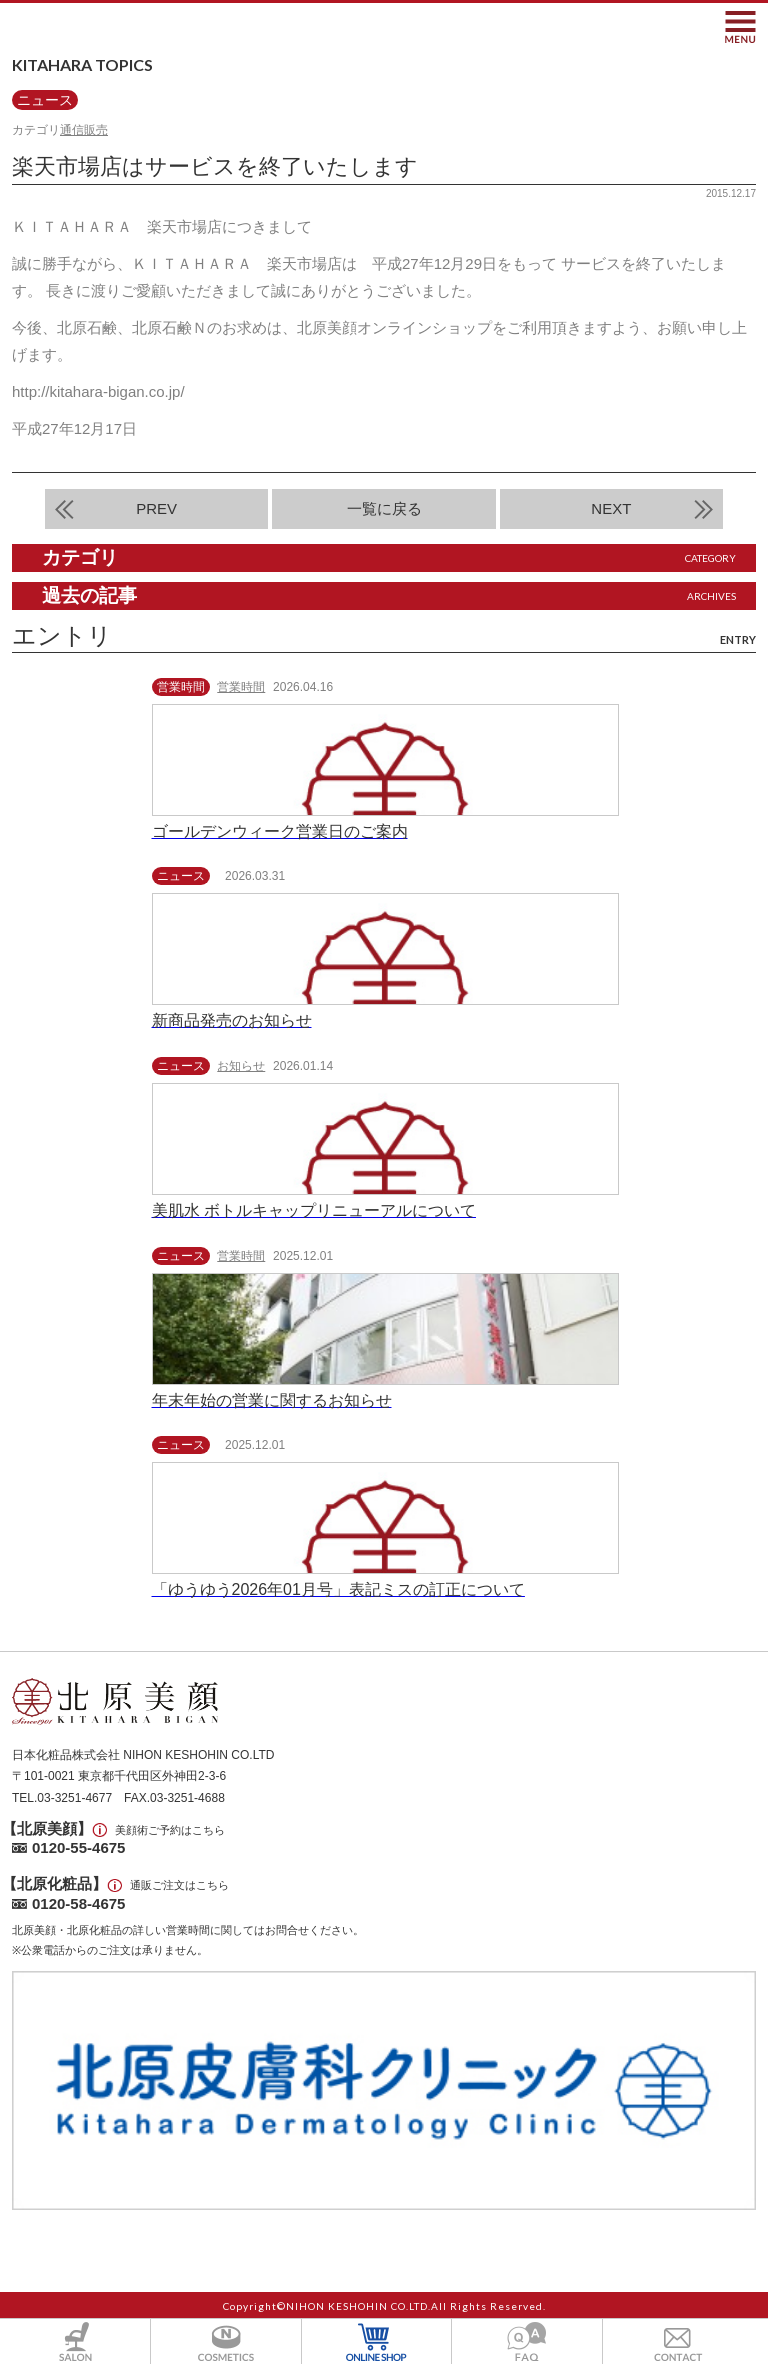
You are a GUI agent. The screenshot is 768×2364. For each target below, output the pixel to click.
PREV (156, 508)
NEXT (611, 508)
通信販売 (84, 130)
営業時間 (241, 687)
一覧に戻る (384, 508)
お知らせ (241, 1066)
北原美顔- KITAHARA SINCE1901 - (107, 26)
